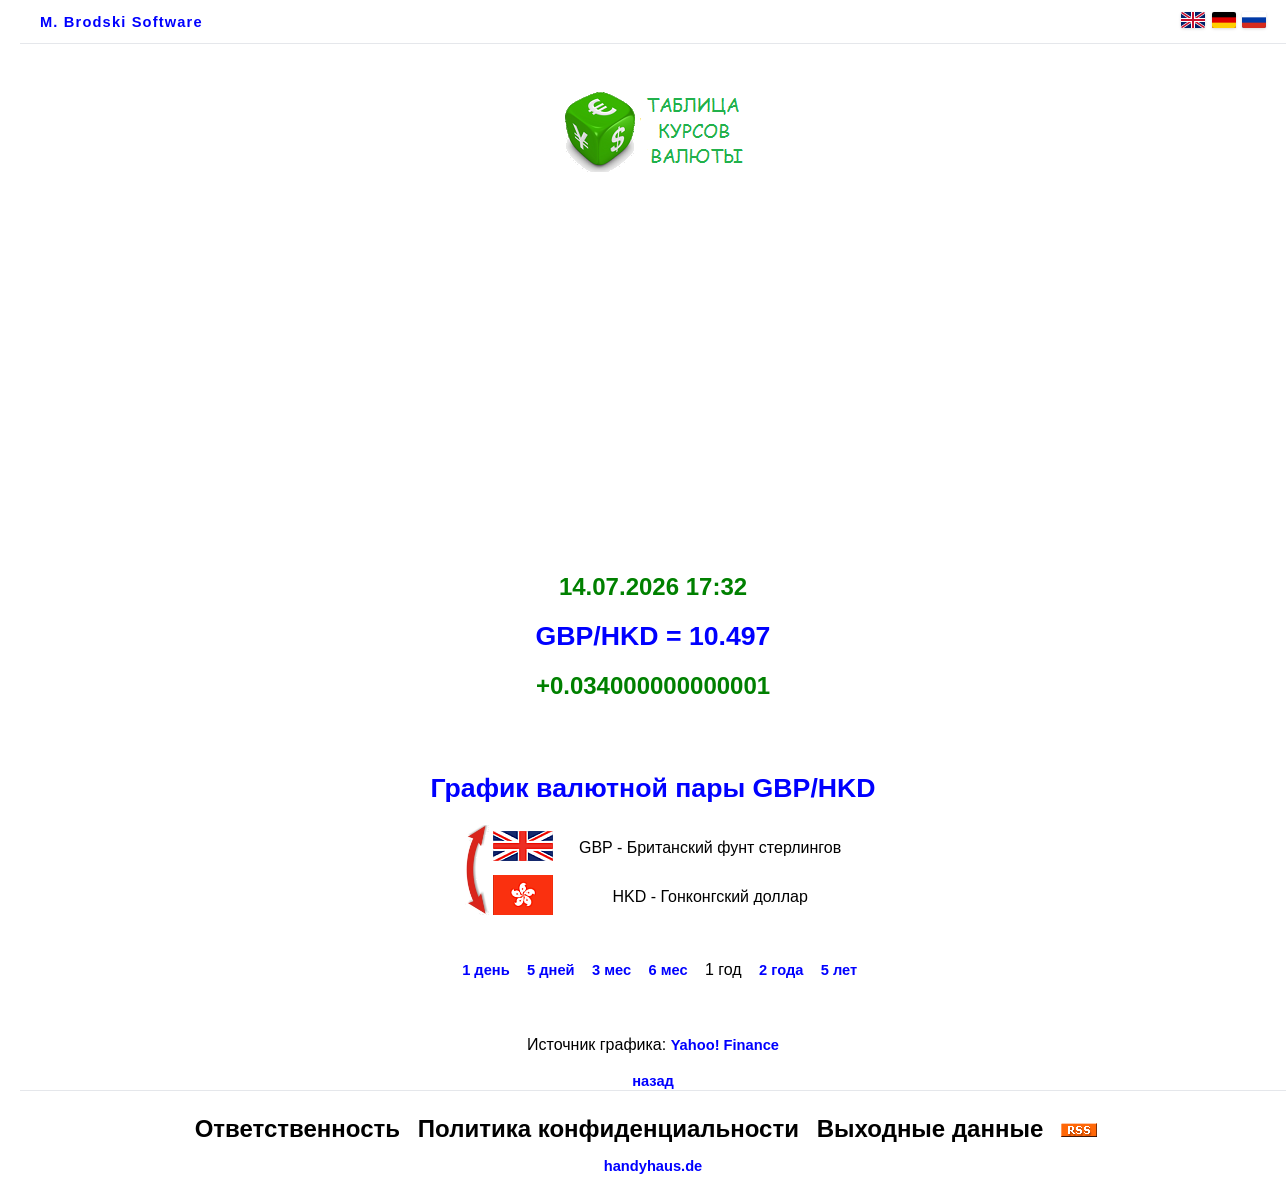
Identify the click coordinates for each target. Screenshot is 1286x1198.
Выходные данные (930, 1128)
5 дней (551, 970)
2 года (781, 970)
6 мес (667, 970)
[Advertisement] (653, 367)
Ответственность (297, 1128)
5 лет (839, 970)
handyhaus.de (653, 1166)
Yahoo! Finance (725, 1045)
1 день (486, 970)
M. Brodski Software (121, 22)
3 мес (611, 970)
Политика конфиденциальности (608, 1128)
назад (653, 1081)
